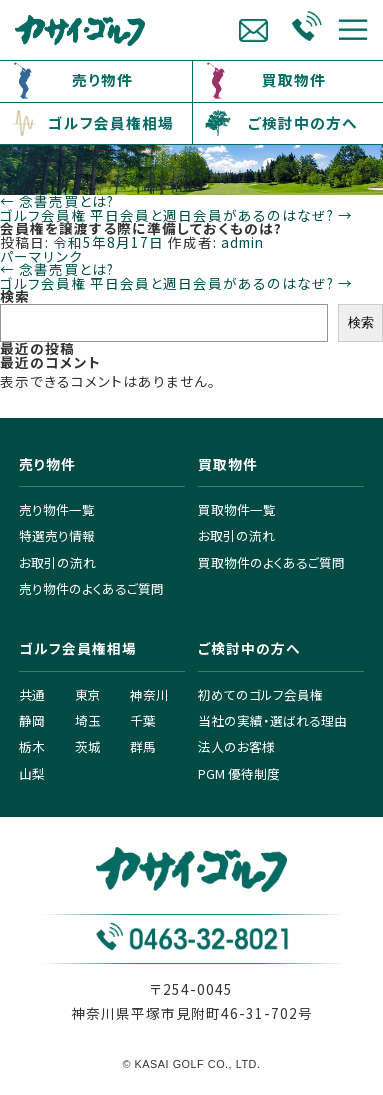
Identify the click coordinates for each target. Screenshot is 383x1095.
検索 (15, 296)
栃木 (32, 746)
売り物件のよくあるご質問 (91, 588)
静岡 (32, 720)
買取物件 (294, 79)
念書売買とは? (57, 201)
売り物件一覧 (57, 509)
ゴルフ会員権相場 (111, 122)
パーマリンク (41, 256)
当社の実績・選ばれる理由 (272, 720)
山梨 (32, 773)
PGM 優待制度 (239, 773)
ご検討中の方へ (303, 122)
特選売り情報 (57, 535)
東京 (88, 694)
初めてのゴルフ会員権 (260, 694)
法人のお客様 (236, 746)
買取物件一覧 (237, 509)
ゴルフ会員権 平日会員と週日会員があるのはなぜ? (176, 215)
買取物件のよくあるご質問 (271, 562)
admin (242, 242)
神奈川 (149, 694)
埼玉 (88, 720)
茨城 (88, 746)
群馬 (143, 746)
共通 (32, 694)
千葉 (143, 720)
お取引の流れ (57, 562)
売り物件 (102, 79)
